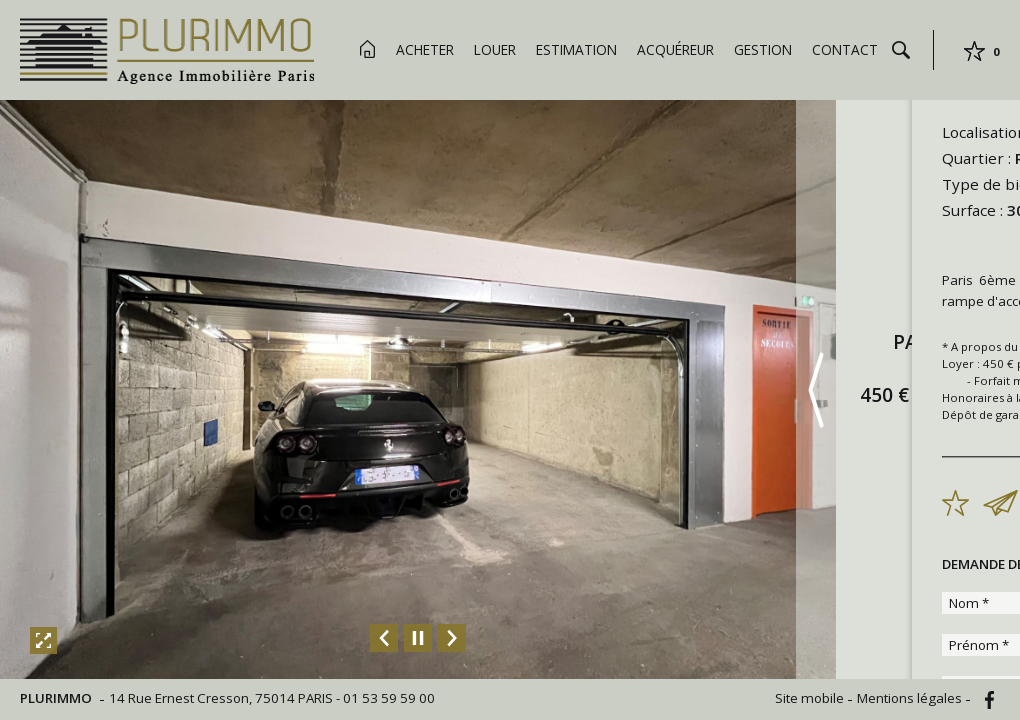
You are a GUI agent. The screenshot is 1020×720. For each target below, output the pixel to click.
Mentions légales (911, 698)
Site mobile (811, 698)
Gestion (763, 49)
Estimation (576, 49)
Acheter (425, 49)
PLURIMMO (57, 698)
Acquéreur (675, 49)
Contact (845, 49)
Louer (495, 49)
